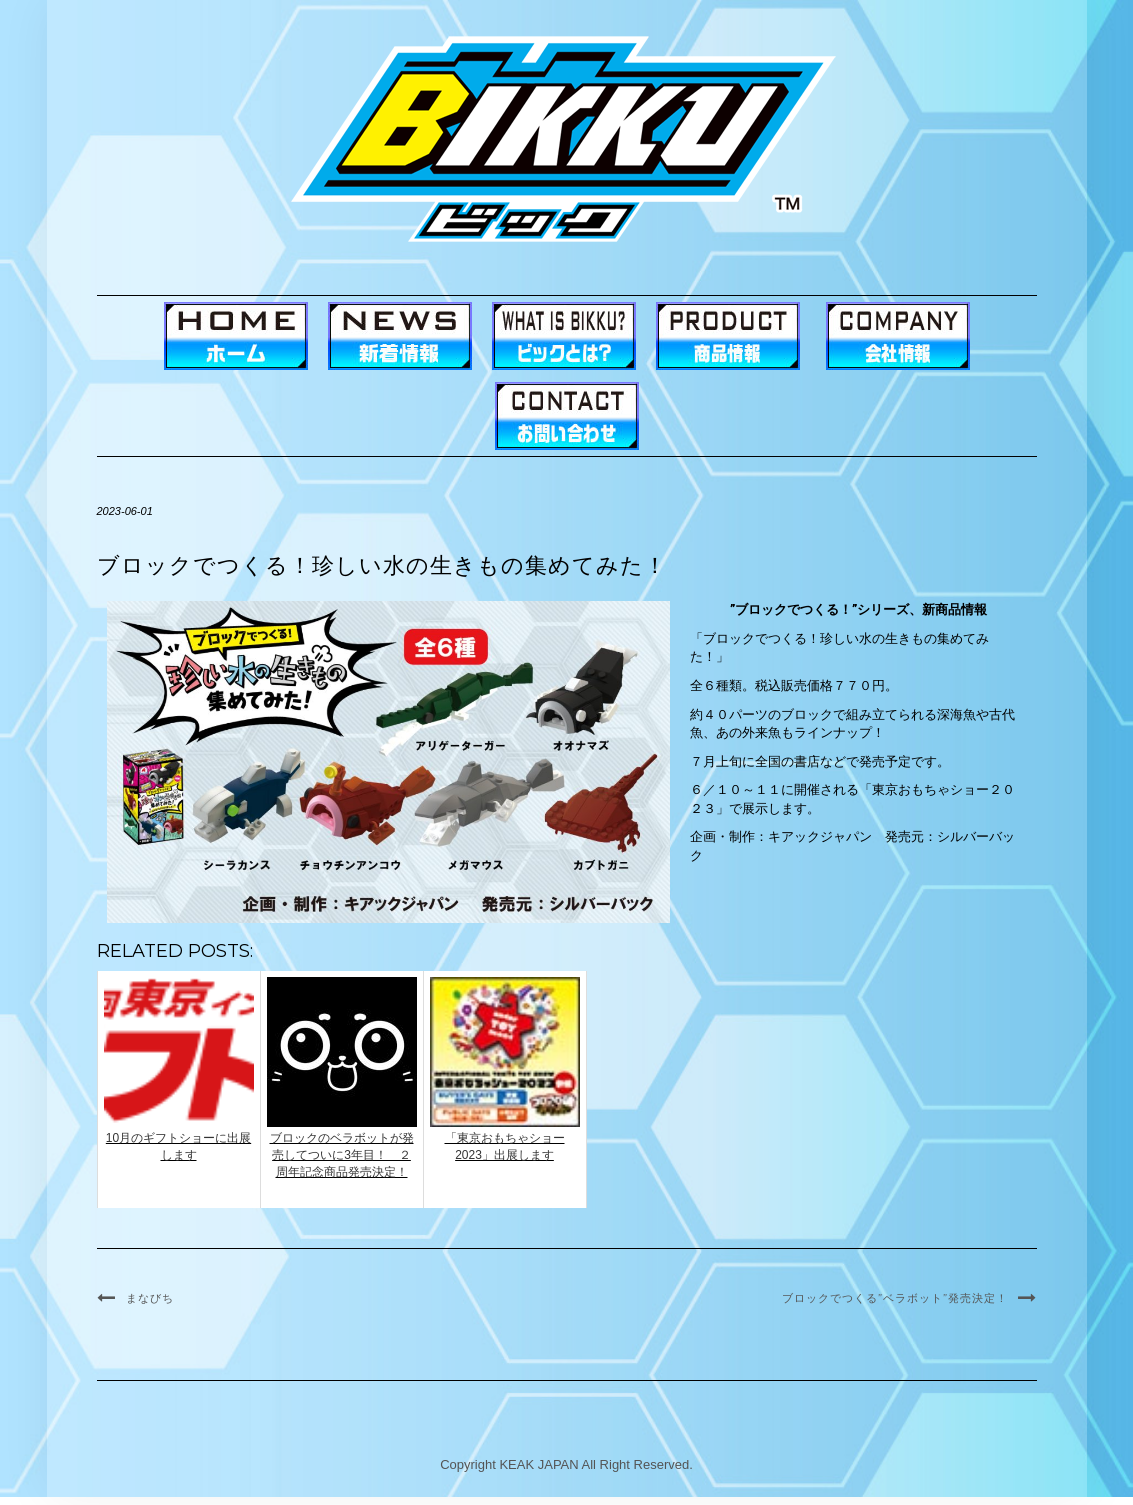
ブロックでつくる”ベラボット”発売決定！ (895, 1298)
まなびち (150, 1298)
